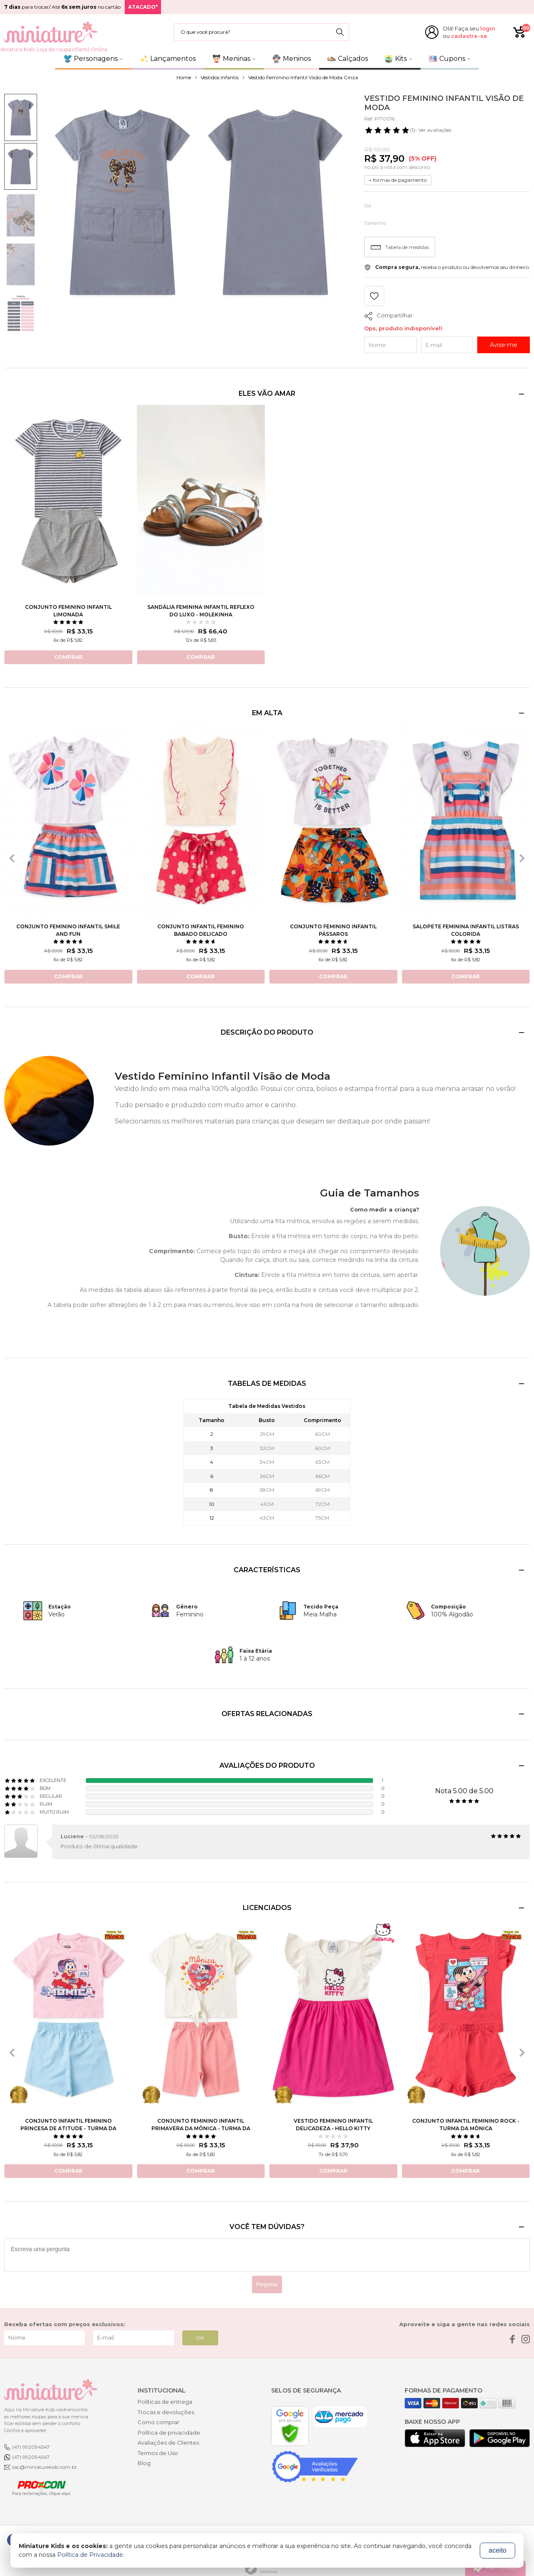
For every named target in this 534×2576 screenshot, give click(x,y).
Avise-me (503, 345)
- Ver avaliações (407, 130)
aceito (497, 2550)
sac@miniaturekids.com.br (44, 2467)
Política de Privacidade (90, 2554)
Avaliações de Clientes (168, 2442)
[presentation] (12, 858)
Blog (144, 2463)
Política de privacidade (169, 2432)
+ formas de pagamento (398, 180)
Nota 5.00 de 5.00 (464, 1791)
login (487, 28)
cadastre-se (469, 36)
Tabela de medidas (400, 247)
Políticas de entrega (165, 2401)
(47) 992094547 (31, 2447)
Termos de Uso (158, 2453)
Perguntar (267, 2284)
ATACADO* (143, 7)
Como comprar (158, 2422)
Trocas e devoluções (166, 2412)
